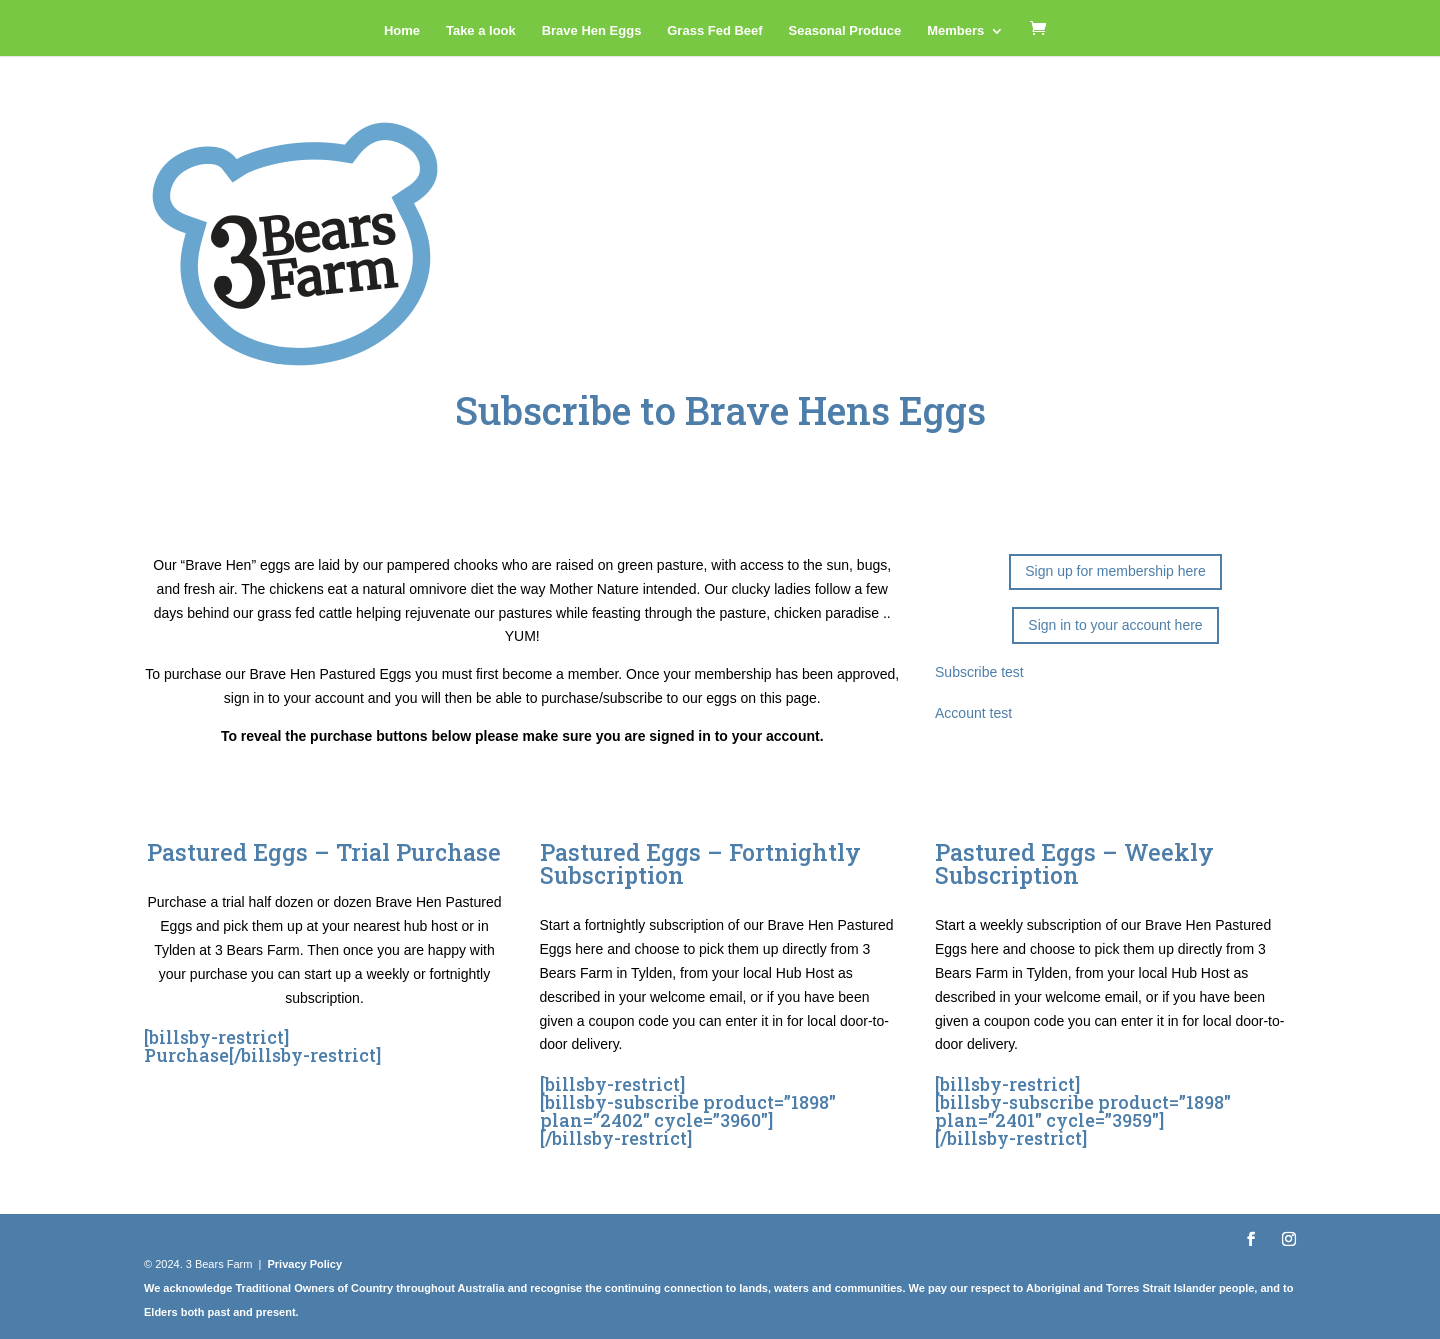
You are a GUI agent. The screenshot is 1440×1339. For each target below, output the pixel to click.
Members (955, 31)
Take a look (481, 31)
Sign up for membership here (1115, 571)
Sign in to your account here (1115, 625)
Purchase (186, 1055)
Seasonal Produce (845, 31)
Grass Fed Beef (714, 31)
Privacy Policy (304, 1264)
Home (402, 31)
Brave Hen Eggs (592, 31)
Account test (973, 713)
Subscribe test (979, 672)
